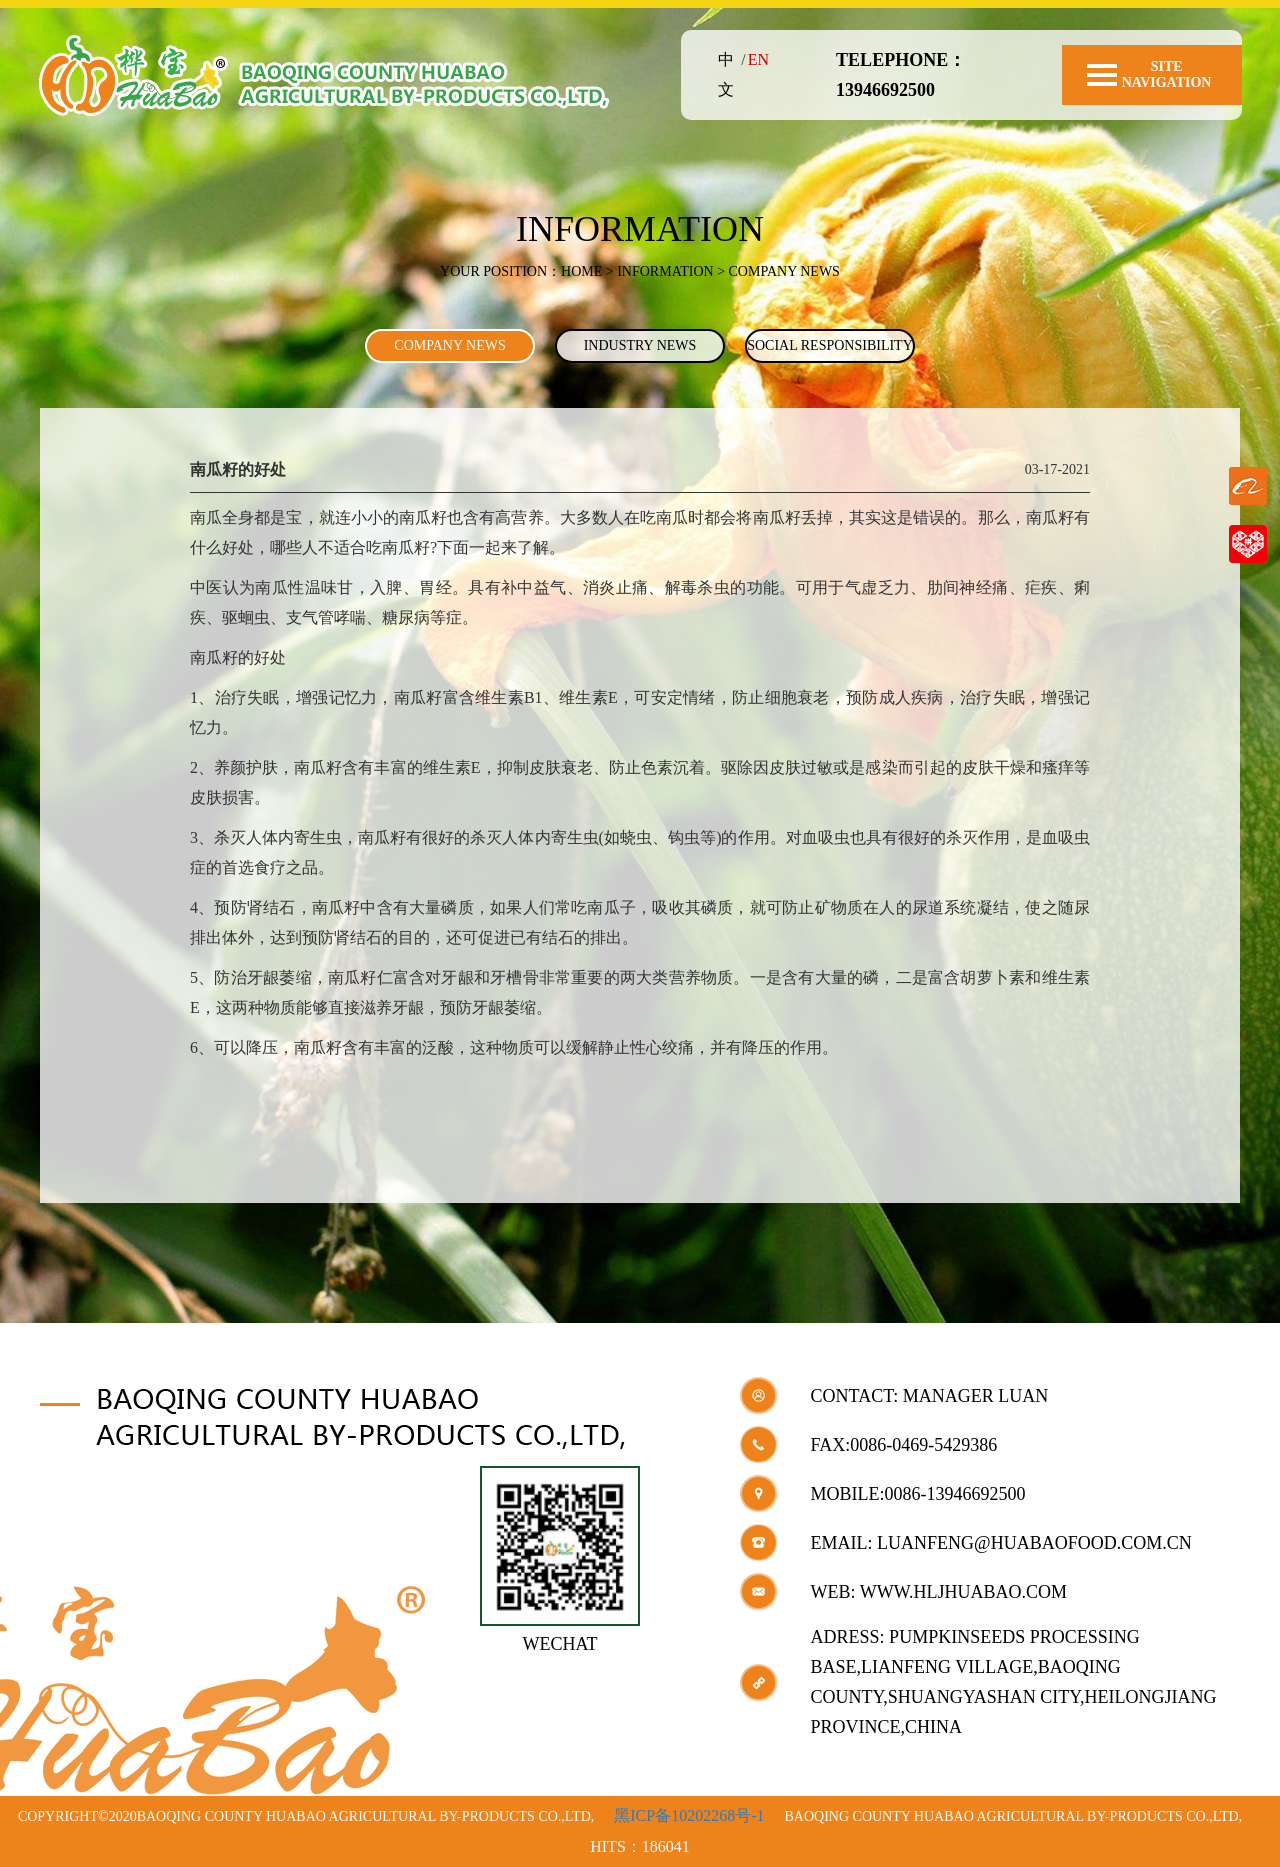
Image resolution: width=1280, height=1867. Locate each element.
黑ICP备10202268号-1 (689, 1815)
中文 (726, 74)
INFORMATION (665, 271)
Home (581, 271)
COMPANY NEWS (449, 345)
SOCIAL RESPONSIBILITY (830, 345)
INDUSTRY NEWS (640, 345)
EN (758, 59)
